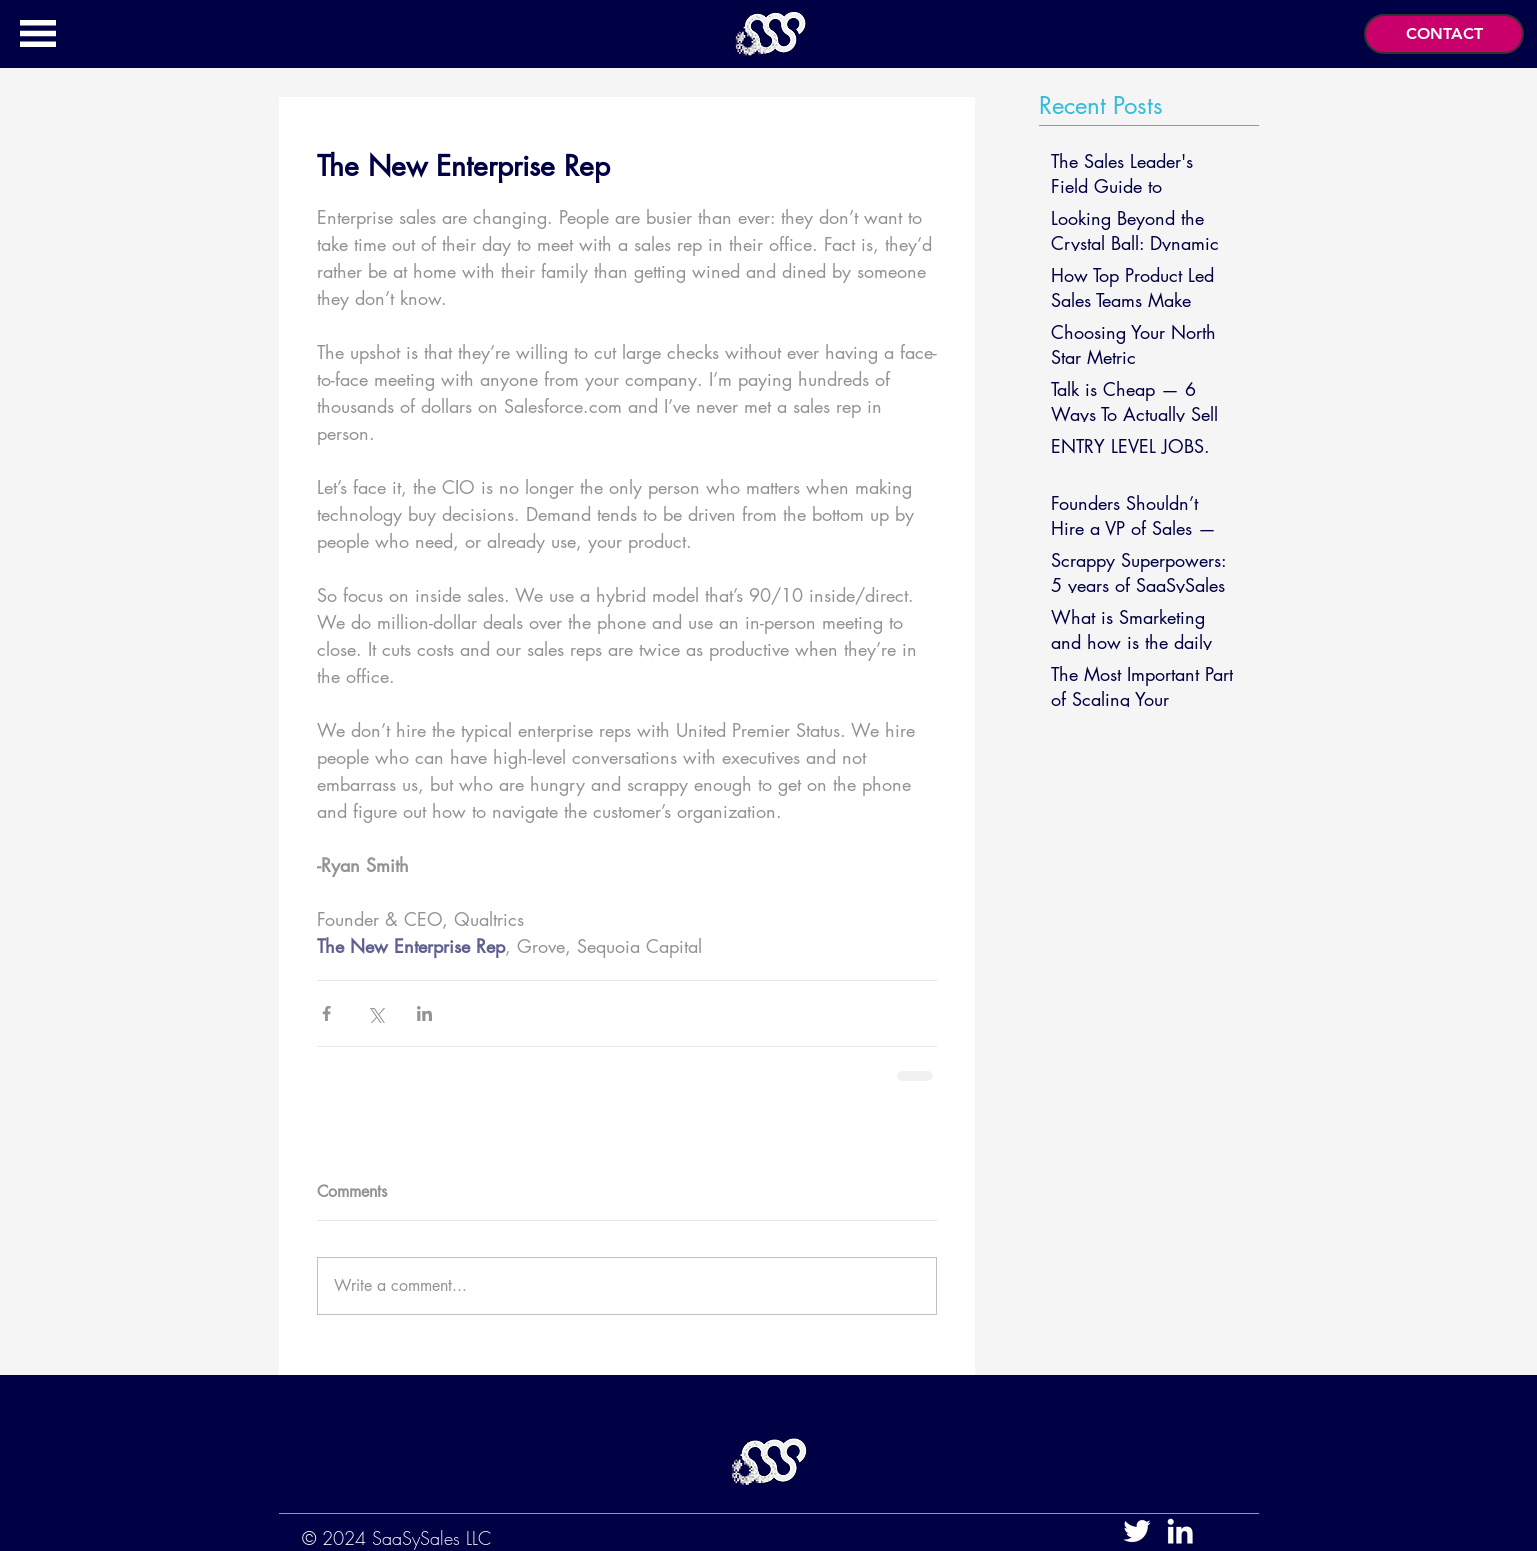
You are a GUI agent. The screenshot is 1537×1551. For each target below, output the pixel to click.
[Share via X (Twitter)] (375, 1013)
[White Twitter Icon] (1137, 1531)
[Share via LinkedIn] (424, 1013)
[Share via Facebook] (326, 1013)
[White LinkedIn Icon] (1180, 1531)
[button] (38, 33)
